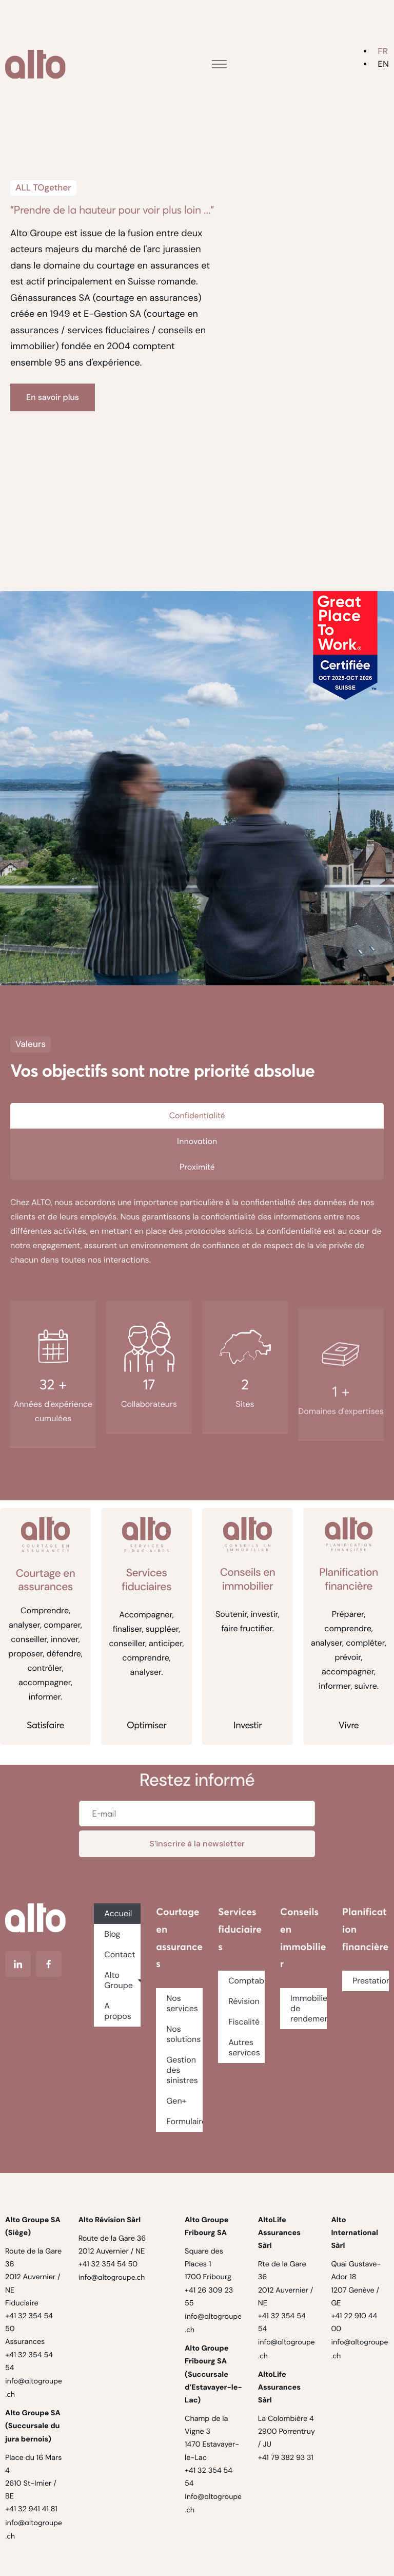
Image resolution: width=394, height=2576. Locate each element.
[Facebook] (49, 1964)
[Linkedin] (18, 1964)
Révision (244, 2001)
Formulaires (184, 2121)
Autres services (244, 2047)
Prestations (370, 1980)
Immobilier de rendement (308, 2008)
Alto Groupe (122, 1980)
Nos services (182, 2003)
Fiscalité (244, 2021)
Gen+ (176, 2100)
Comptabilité (246, 1980)
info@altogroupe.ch (111, 2277)
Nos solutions (183, 2034)
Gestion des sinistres (182, 2070)
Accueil (118, 1913)
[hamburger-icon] (219, 64)
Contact (119, 1954)
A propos (117, 2010)
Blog (112, 1934)
